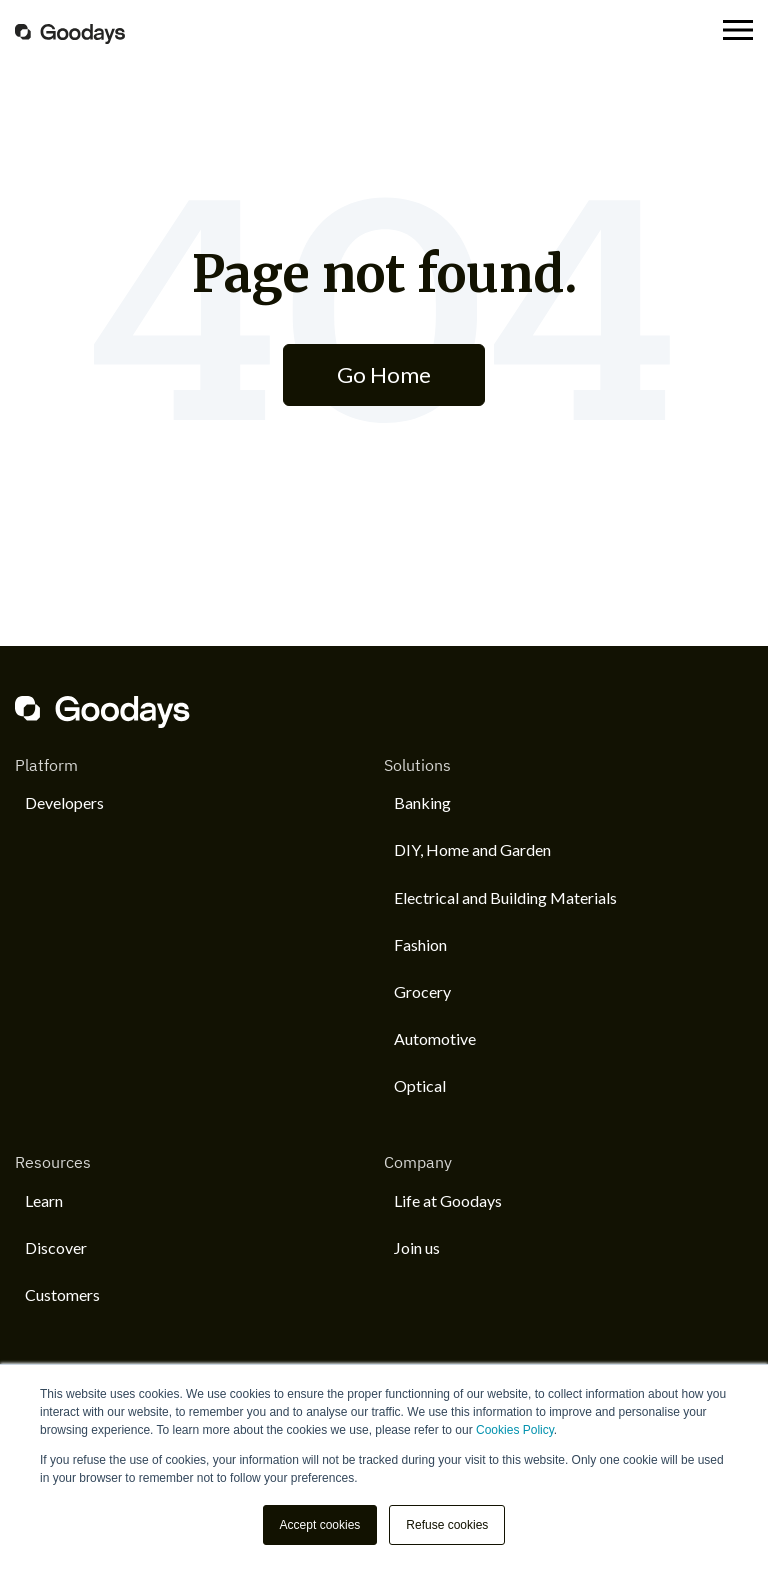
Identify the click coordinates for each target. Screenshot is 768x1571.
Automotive (435, 1038)
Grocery (422, 991)
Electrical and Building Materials (505, 897)
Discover (56, 1247)
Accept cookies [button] (320, 1525)
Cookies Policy (515, 1430)
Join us (417, 1247)
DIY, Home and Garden (472, 849)
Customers (62, 1294)
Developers (64, 802)
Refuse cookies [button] (447, 1525)
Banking (422, 802)
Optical (420, 1085)
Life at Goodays (448, 1200)
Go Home (384, 374)
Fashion (420, 944)
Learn (44, 1200)
